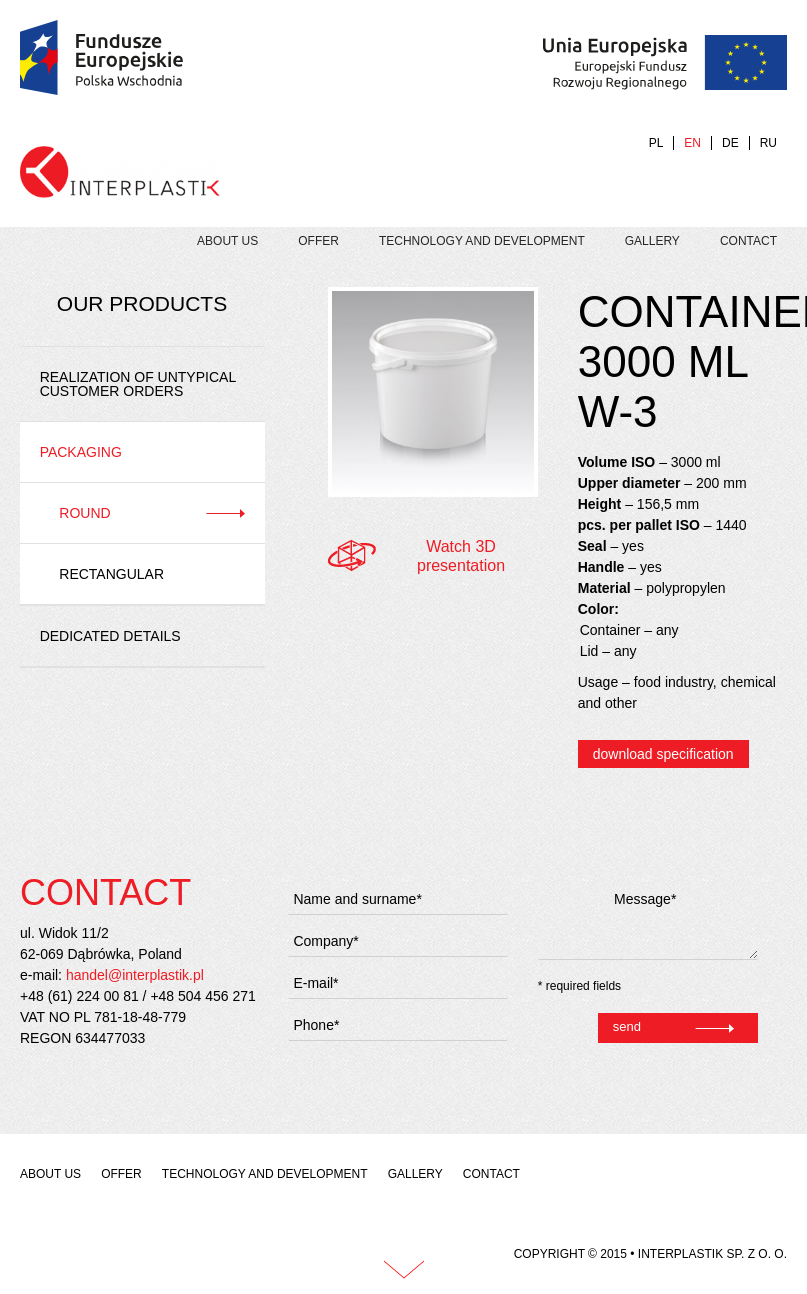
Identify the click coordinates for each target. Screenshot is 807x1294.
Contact (748, 241)
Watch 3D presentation (461, 556)
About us (227, 241)
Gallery (652, 241)
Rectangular (111, 574)
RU (768, 143)
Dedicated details (110, 636)
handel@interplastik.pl (135, 975)
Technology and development (482, 241)
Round (84, 513)
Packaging (81, 452)
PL (656, 143)
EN (692, 143)
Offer (318, 241)
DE (730, 143)
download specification (663, 754)
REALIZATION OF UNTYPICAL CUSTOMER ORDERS (138, 384)
